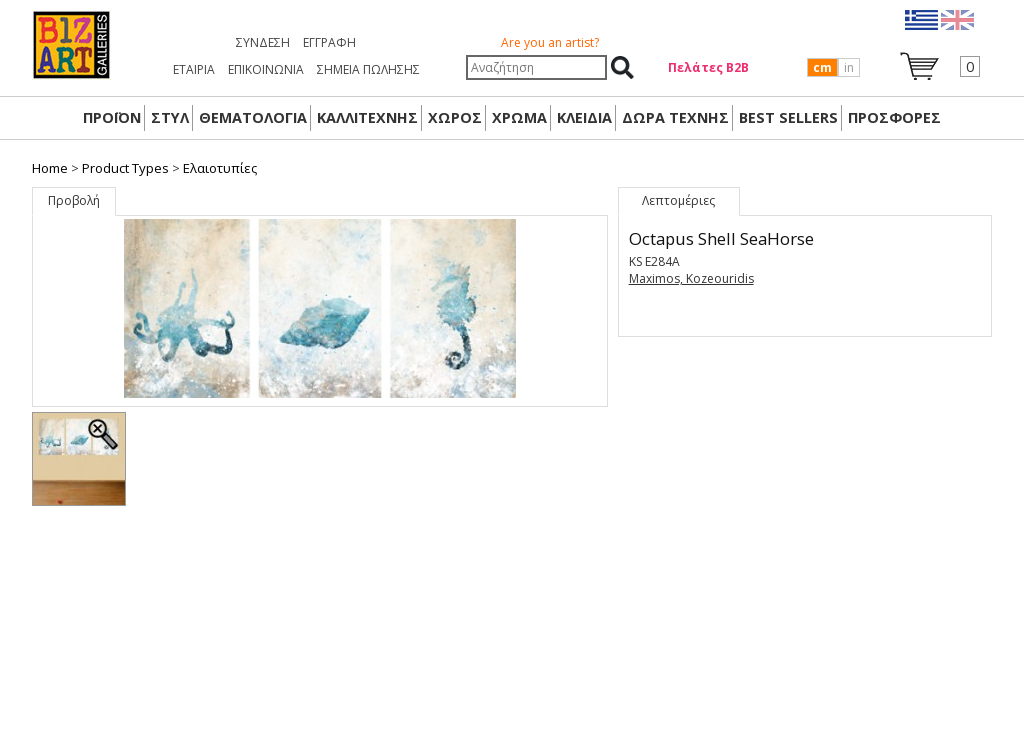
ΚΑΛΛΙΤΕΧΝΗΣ (367, 117)
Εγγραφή (329, 42)
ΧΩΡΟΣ (455, 117)
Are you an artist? (550, 42)
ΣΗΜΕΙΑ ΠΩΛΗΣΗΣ (368, 69)
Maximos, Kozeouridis (691, 278)
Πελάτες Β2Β (708, 67)
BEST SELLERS (788, 117)
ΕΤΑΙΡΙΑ (194, 69)
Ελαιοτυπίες (220, 168)
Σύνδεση (263, 42)
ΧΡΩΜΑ (519, 117)
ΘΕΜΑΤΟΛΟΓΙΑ (253, 117)
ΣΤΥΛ (170, 117)
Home (50, 168)
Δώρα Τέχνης (675, 117)
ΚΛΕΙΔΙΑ (584, 117)
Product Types (125, 168)
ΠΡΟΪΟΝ (112, 117)
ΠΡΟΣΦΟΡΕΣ (894, 117)
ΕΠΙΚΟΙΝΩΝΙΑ (266, 69)
